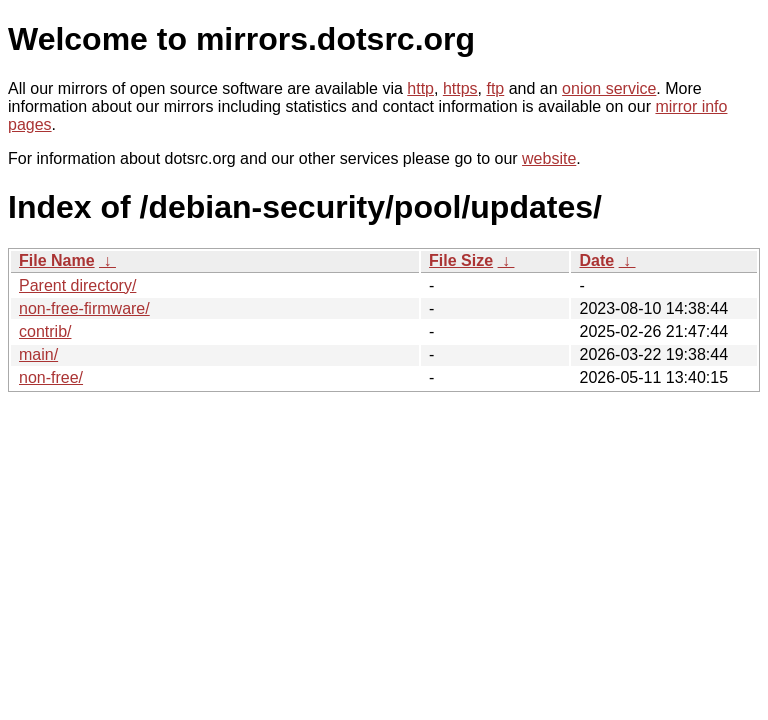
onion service (609, 88)
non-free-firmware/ (84, 308)
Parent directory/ (77, 285)
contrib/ (45, 331)
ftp (495, 88)
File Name (57, 260)
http (420, 88)
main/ (38, 354)
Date (596, 260)
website (549, 158)
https (460, 88)
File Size (461, 260)
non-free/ (51, 377)
